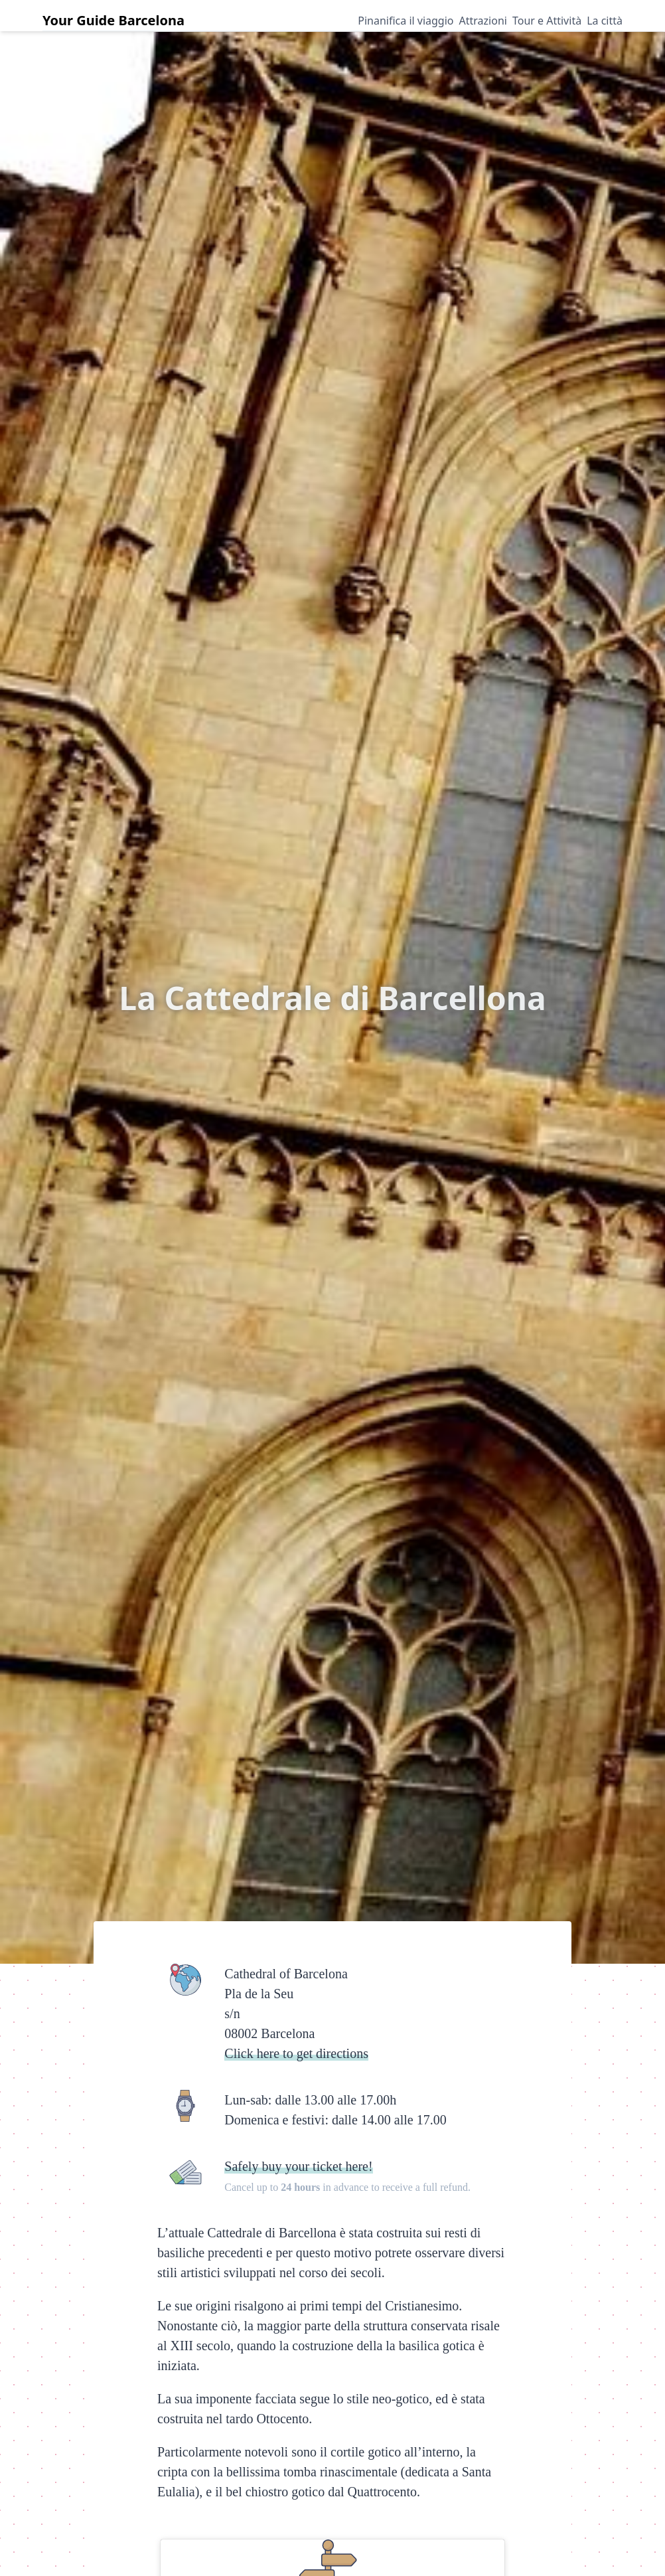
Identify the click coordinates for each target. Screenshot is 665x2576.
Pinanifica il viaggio (405, 20)
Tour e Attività (546, 20)
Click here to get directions (296, 2053)
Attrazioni (483, 20)
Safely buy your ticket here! (298, 2166)
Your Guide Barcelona (113, 20)
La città (605, 20)
